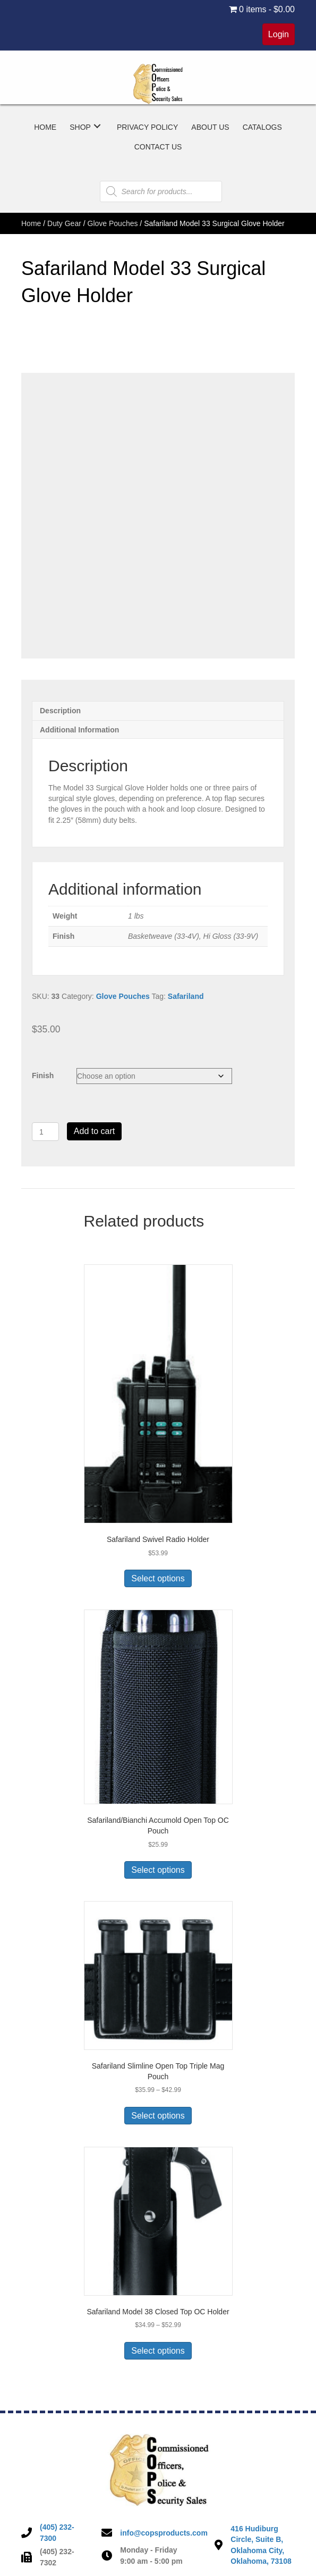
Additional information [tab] (79, 730)
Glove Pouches (113, 223)
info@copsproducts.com (164, 2533)
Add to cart (94, 1131)
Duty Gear (64, 223)
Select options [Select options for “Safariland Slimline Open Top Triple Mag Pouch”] (158, 2115)
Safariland (186, 996)
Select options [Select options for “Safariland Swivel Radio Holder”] (158, 1578)
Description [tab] (60, 710)
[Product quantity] (45, 1131)
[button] (97, 126)
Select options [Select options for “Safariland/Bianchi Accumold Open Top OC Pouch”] (158, 1869)
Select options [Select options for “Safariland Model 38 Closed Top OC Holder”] (158, 2350)
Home (31, 223)
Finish (43, 1075)
